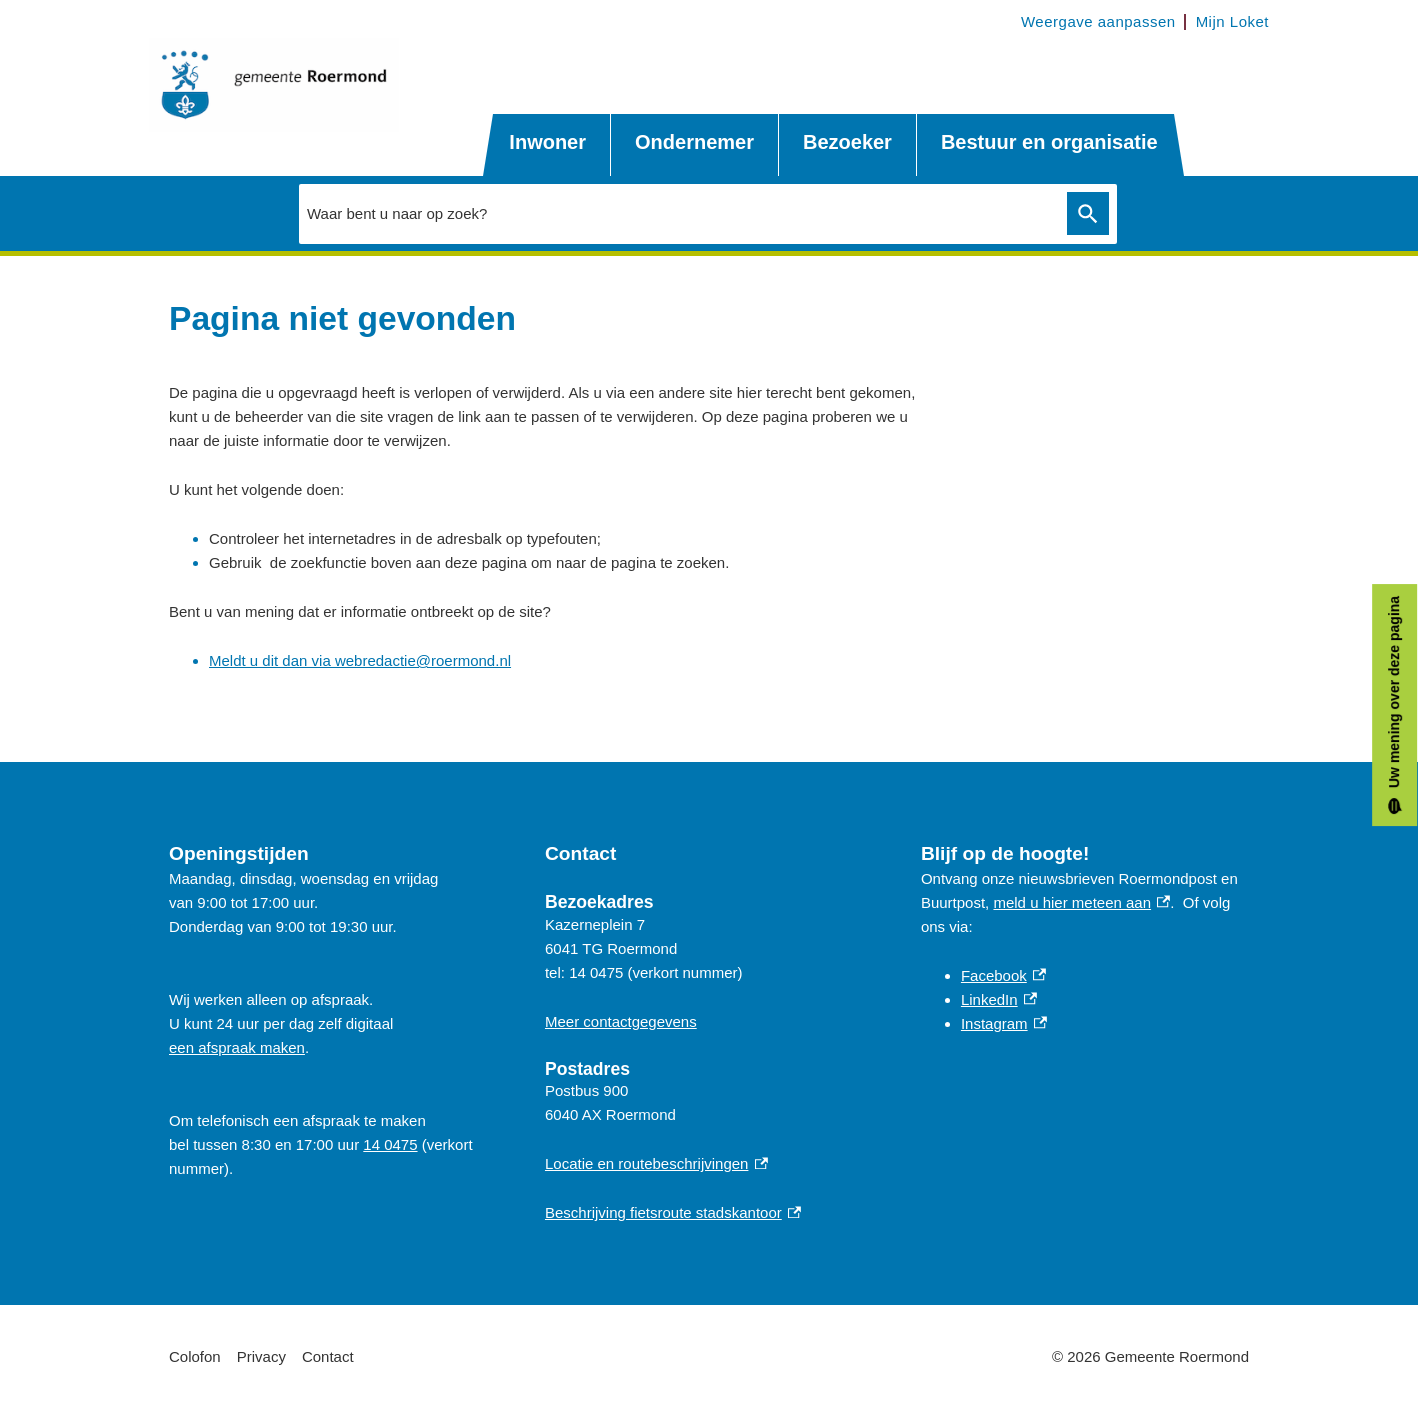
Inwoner (547, 142)
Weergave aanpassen (1098, 21)
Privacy (261, 1356)
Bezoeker (847, 142)
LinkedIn (999, 999)
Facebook (1003, 975)
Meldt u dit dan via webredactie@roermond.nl (360, 660)
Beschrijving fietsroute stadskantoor (673, 1212)
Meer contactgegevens (621, 1021)
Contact (328, 1356)
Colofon (195, 1356)
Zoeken (1084, 214)
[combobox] (678, 213)
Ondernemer (694, 142)
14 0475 (390, 1144)
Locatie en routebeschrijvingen (656, 1163)
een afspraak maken (237, 1047)
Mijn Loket (1232, 21)
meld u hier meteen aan (1081, 902)
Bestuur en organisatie (1049, 142)
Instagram (1004, 1023)
